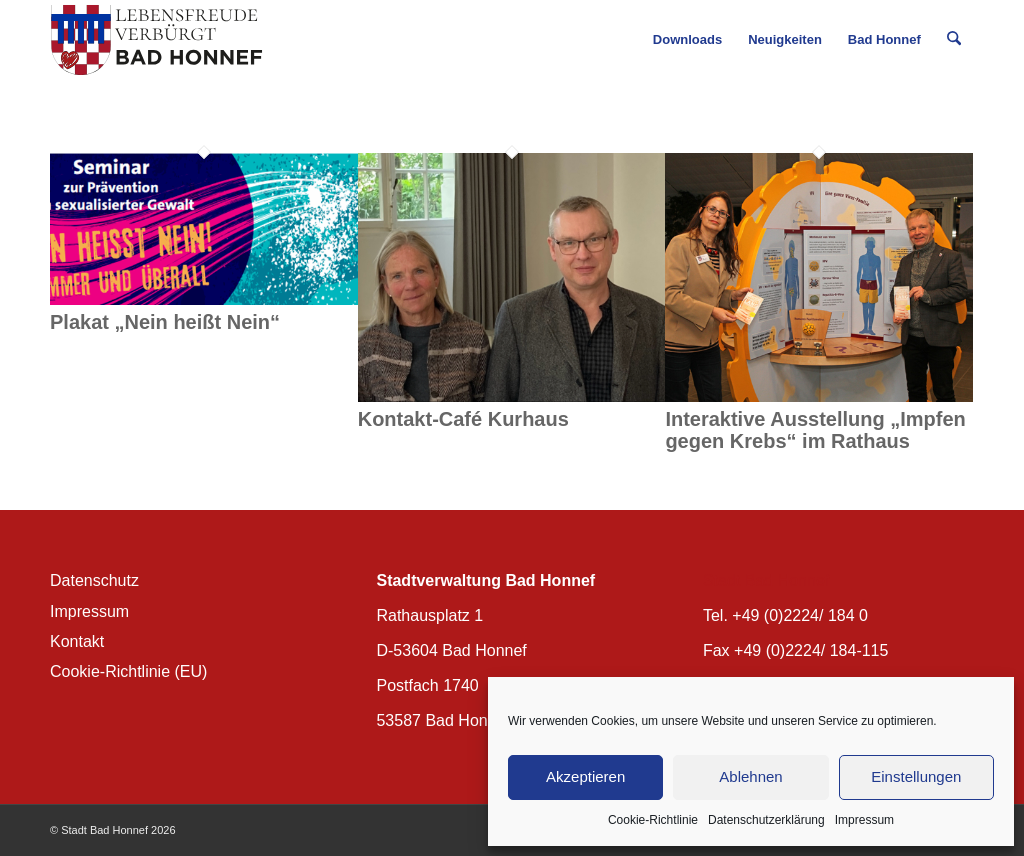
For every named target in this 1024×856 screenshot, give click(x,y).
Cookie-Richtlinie (653, 820)
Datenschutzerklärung (766, 820)
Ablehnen (750, 776)
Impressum (864, 820)
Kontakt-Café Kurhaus (463, 419)
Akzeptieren (585, 776)
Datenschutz (94, 580)
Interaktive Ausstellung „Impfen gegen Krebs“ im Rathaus (815, 430)
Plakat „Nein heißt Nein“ (165, 322)
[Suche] (954, 40)
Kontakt (77, 641)
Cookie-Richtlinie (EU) (128, 671)
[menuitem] (688, 40)
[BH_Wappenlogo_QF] (156, 40)
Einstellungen (916, 776)
